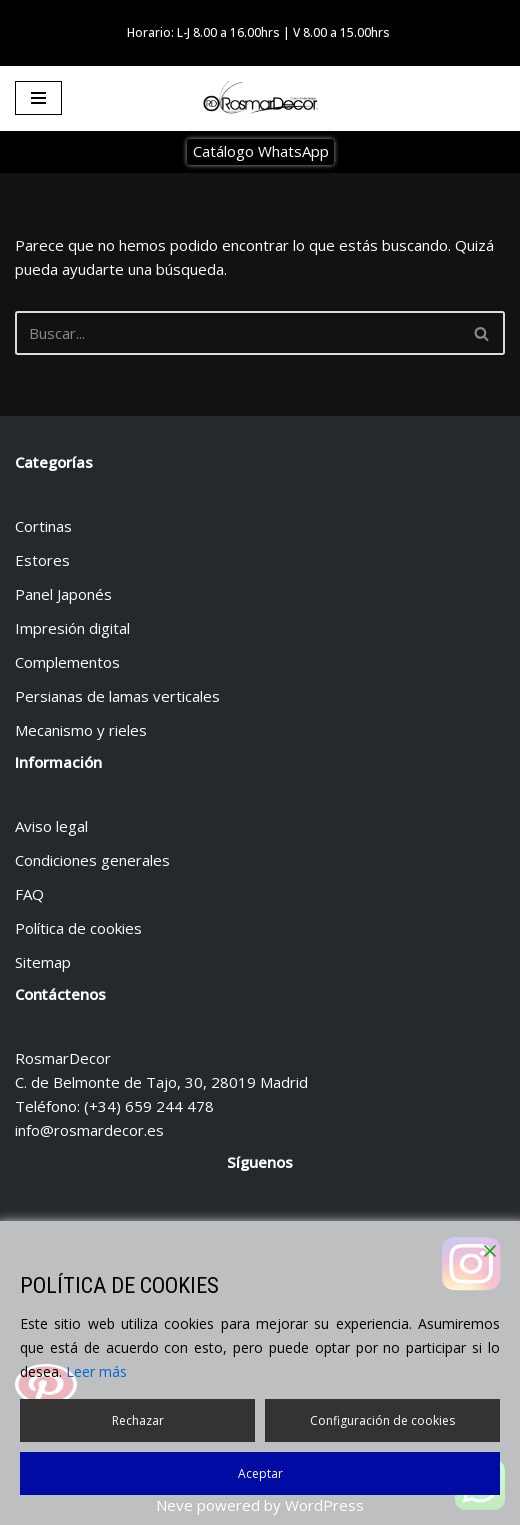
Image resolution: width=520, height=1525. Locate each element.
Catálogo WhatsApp (261, 151)
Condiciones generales (92, 860)
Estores (42, 560)
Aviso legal (51, 826)
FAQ (29, 894)
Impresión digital (72, 628)
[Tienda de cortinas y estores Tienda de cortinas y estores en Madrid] (260, 99)
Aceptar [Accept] (260, 1473)
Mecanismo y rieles (81, 730)
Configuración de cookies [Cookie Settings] (382, 1420)
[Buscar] (237, 333)
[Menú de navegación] (38, 98)
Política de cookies (78, 928)
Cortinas (43, 526)
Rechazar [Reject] (138, 1420)
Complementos (67, 662)
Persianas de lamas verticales (117, 696)
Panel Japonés (63, 594)
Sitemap (43, 962)
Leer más (96, 1371)
